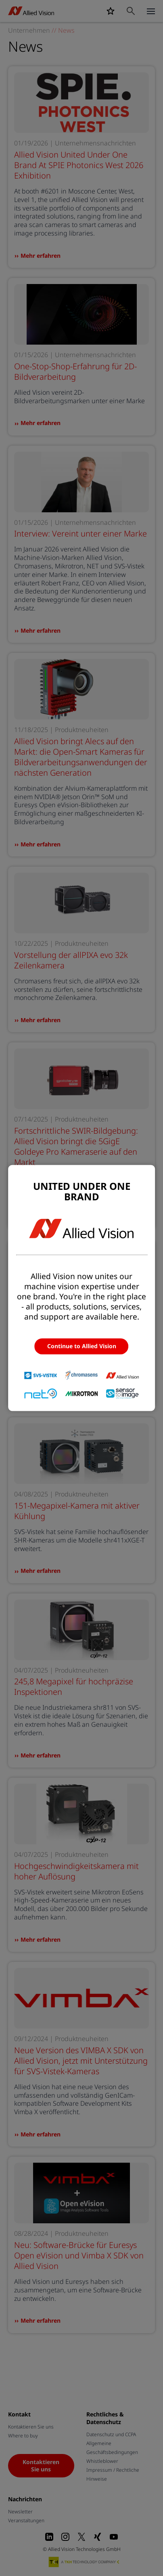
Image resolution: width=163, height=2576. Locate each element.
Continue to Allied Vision (81, 1346)
